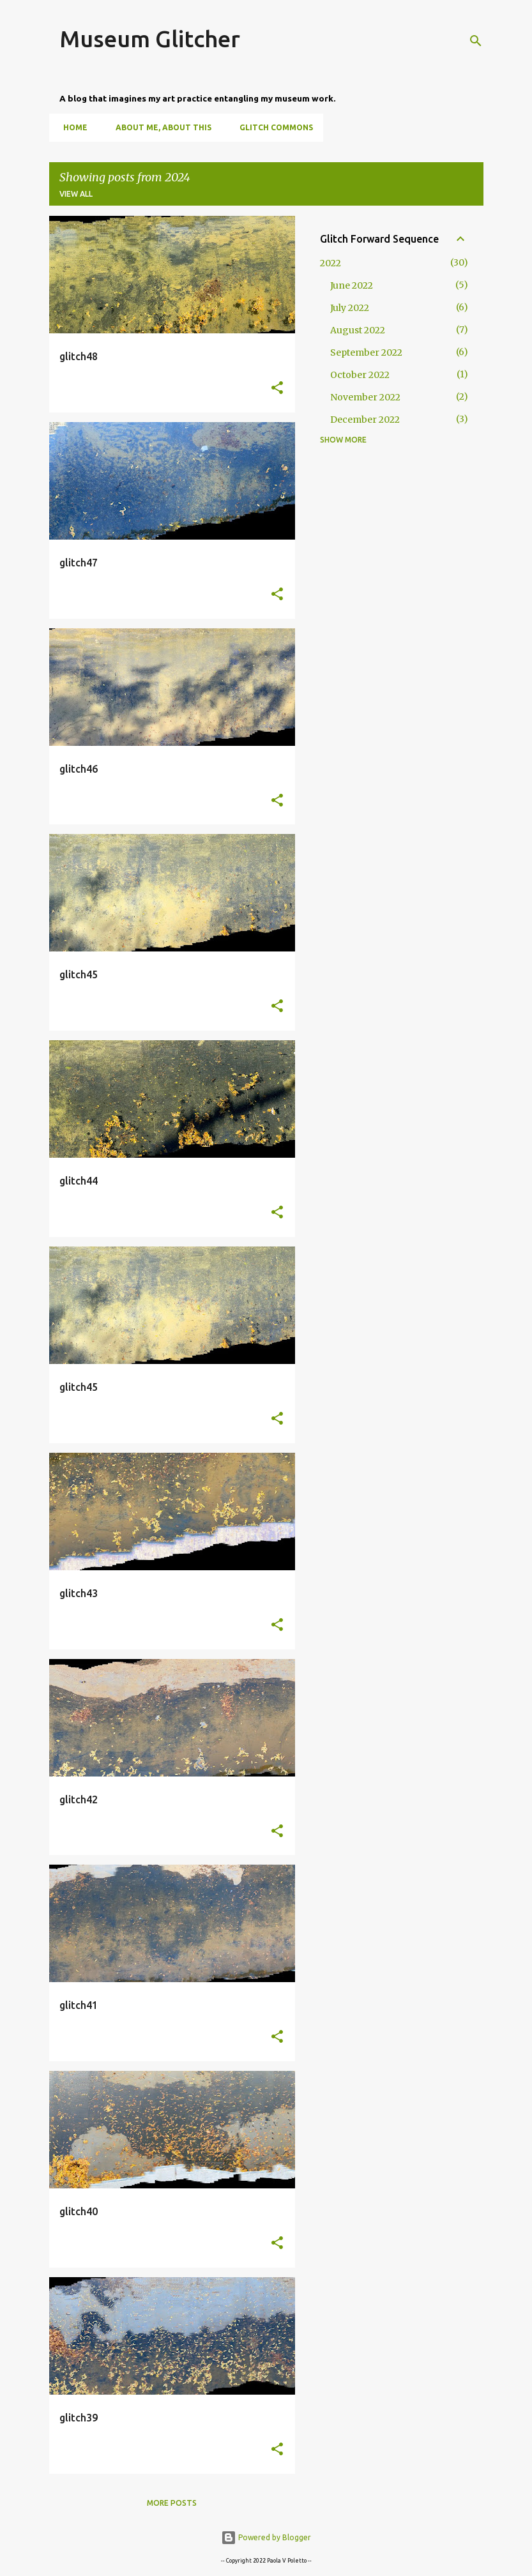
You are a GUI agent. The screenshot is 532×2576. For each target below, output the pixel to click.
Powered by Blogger (266, 2537)
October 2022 (360, 375)
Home (71, 127)
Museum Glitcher (149, 39)
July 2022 (349, 308)
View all (76, 194)
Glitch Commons (272, 127)
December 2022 (365, 419)
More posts (172, 2503)
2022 (330, 263)
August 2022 (357, 330)
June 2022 (351, 285)
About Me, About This (160, 127)
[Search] (475, 41)
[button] (277, 388)
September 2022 (366, 352)
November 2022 (365, 397)
